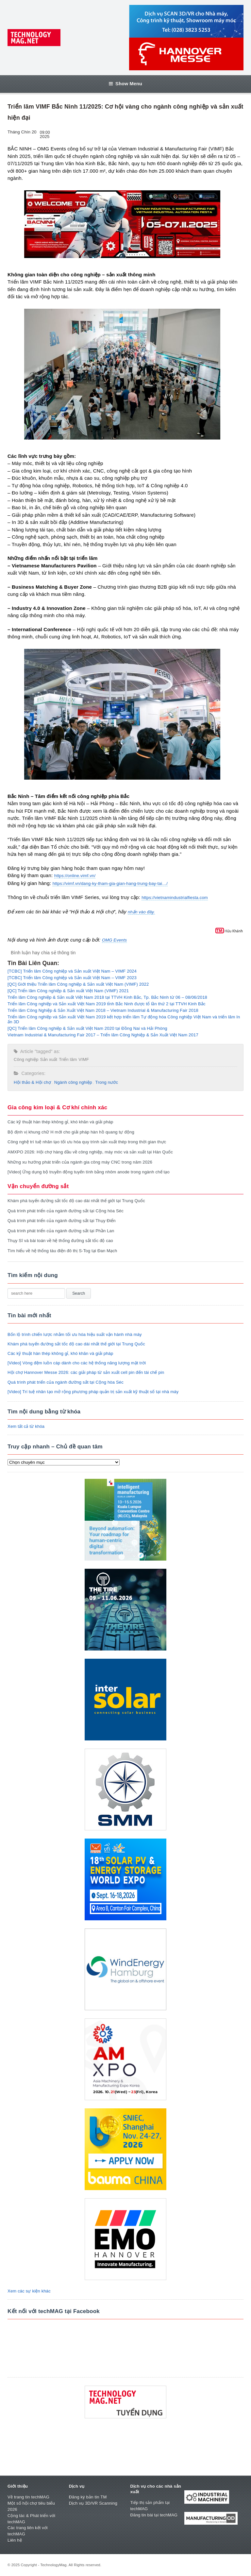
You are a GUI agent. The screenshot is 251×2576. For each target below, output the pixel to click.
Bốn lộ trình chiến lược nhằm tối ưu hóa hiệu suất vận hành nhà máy (75, 1334)
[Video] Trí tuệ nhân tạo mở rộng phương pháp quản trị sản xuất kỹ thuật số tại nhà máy (93, 1391)
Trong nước (106, 1082)
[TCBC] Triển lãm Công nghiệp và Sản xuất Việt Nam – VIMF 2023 (72, 977)
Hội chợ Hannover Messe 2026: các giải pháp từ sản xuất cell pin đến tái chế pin (86, 1372)
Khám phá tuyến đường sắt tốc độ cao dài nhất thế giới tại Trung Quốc (76, 1200)
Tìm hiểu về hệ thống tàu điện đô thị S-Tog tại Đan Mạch (62, 1250)
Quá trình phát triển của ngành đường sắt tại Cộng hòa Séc (66, 1210)
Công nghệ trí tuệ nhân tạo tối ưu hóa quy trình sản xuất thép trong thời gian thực (87, 1141)
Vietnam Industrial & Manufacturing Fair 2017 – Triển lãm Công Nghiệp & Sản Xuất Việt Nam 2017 (103, 1034)
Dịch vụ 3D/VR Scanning (93, 2503)
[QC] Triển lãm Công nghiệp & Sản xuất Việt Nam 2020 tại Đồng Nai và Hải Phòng (87, 1028)
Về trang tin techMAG (28, 2497)
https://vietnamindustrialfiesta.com (175, 897)
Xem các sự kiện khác (29, 2291)
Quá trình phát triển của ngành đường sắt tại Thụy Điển (62, 1220)
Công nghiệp (26, 1059)
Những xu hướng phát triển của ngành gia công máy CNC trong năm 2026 (80, 1162)
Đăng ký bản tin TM (88, 2497)
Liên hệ (15, 2540)
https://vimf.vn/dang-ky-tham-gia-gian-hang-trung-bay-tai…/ (110, 883)
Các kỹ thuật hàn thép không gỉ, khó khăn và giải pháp (60, 1121)
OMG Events (114, 940)
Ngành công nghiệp (73, 1082)
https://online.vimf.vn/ (75, 875)
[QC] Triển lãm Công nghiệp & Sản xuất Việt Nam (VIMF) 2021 (68, 990)
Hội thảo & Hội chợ (32, 1082)
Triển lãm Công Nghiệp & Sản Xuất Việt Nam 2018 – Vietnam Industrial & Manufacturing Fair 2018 (103, 1010)
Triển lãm (68, 1059)
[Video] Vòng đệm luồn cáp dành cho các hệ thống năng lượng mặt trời (77, 1362)
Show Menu (125, 83)
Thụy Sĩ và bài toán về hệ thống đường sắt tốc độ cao (60, 1240)
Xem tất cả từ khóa (26, 1426)
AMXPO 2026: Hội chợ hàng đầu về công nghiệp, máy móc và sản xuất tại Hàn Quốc (90, 1152)
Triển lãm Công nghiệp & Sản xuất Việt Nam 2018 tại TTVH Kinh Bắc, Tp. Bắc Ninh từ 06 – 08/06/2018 (107, 997)
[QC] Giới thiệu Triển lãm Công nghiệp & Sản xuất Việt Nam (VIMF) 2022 (78, 984)
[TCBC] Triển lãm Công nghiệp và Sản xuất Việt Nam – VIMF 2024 (72, 971)
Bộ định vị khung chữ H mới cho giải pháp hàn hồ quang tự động (71, 1132)
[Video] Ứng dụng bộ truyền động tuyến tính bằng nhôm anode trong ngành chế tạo (89, 1171)
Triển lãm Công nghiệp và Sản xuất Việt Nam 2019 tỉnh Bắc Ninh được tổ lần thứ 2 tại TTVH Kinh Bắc (107, 1003)
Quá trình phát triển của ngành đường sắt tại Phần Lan (61, 1230)
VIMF (83, 1059)
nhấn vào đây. (141, 911)
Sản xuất (48, 1059)
